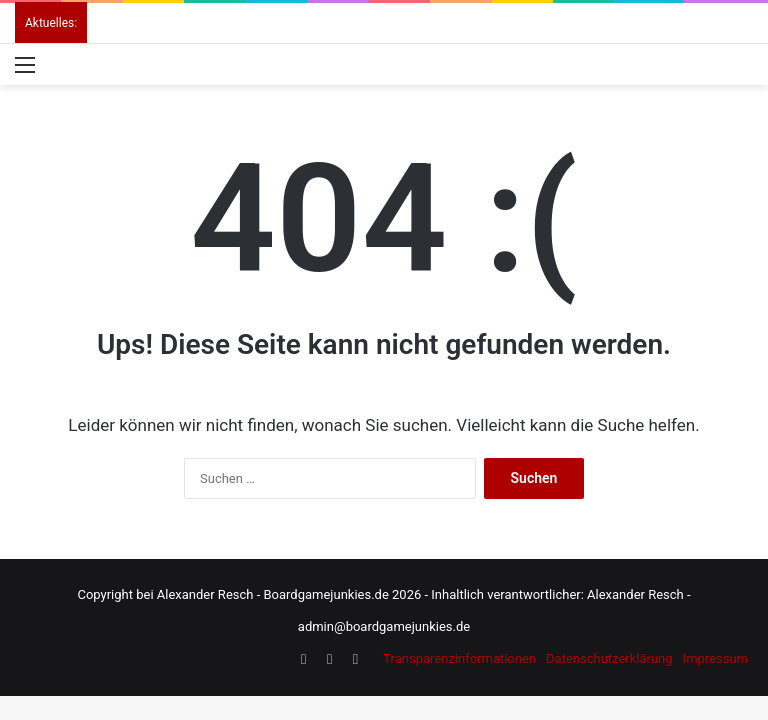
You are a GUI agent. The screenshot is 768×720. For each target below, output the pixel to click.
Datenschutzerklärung (609, 658)
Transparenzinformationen (459, 658)
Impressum (715, 658)
